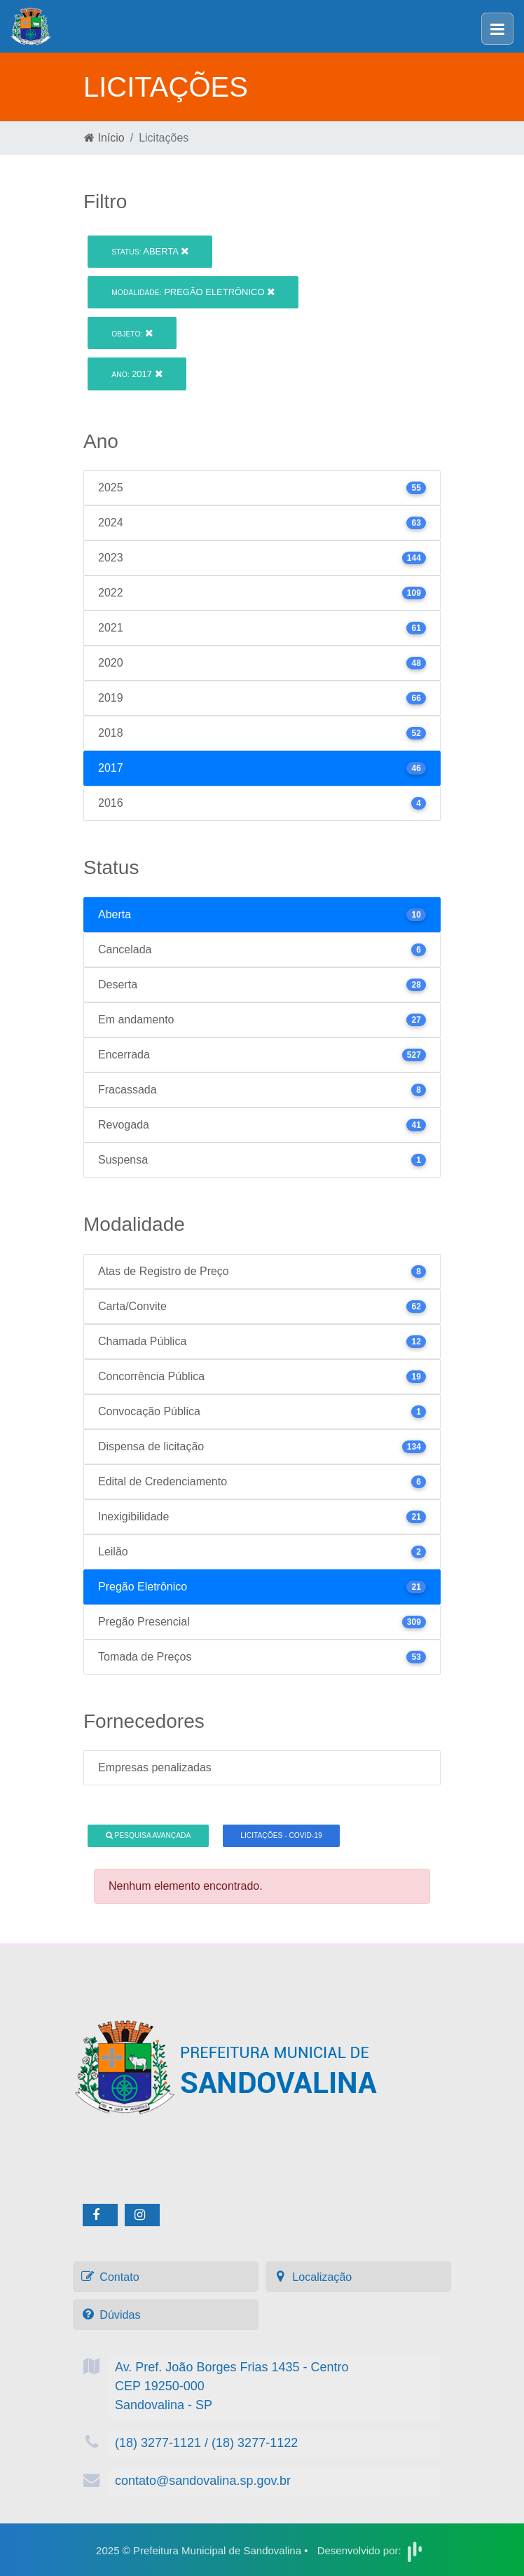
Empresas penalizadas (155, 1767)
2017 (136, 374)
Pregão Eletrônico (193, 292)
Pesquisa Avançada (148, 1835)
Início (104, 138)
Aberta (149, 251)
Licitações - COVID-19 (281, 1835)
